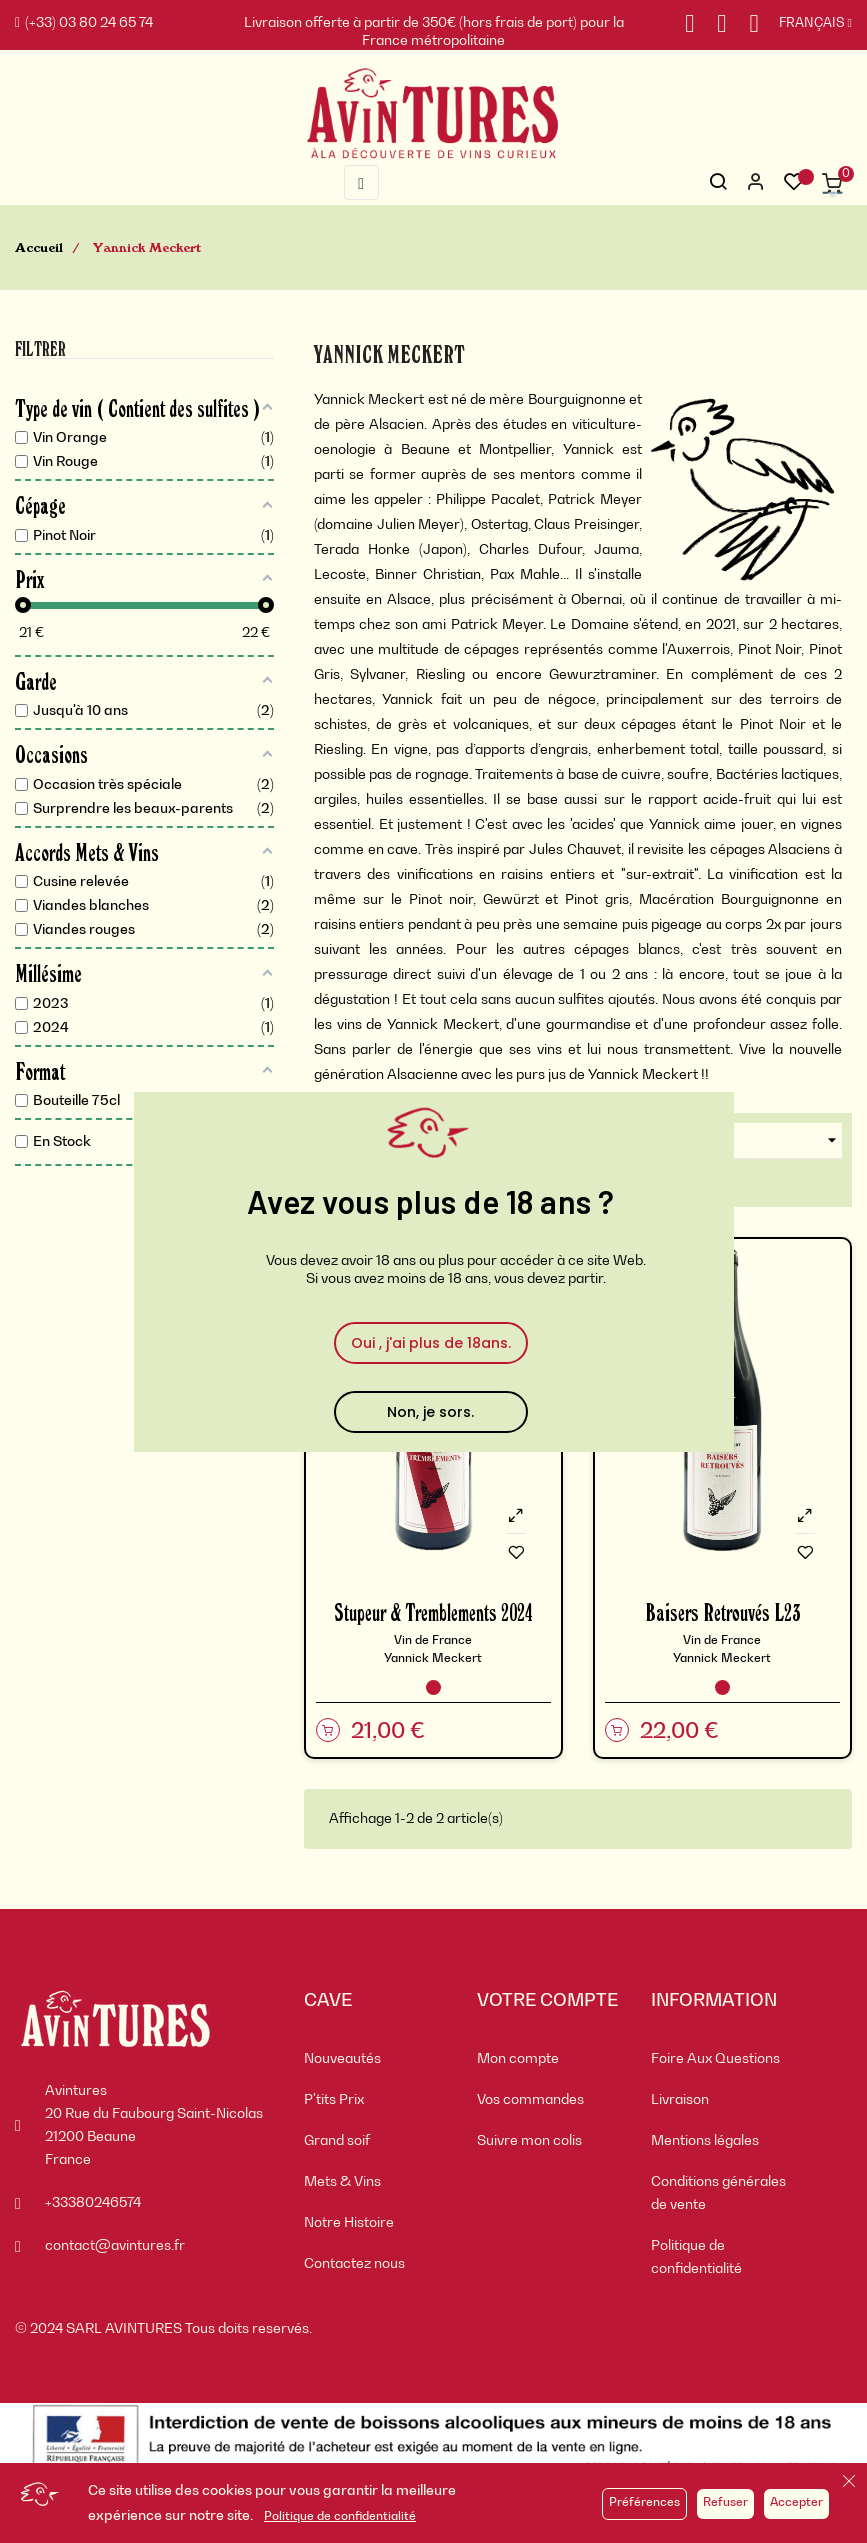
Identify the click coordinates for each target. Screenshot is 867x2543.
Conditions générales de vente (718, 2193)
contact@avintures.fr (115, 2246)
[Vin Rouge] (433, 1687)
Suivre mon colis (529, 2141)
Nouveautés (342, 2059)
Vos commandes (530, 2100)
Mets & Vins (342, 2182)
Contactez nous (354, 2264)
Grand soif (337, 2141)
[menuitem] (375, 2059)
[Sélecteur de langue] (805, 24)
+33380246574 (93, 2203)
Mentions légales (705, 2141)
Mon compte (518, 2059)
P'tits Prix (334, 2100)
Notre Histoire (349, 2223)
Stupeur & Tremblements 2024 (433, 1611)
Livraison (680, 2100)
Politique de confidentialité (340, 2517)
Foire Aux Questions (715, 2059)
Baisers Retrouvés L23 (722, 1611)
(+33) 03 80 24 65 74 (84, 23)
